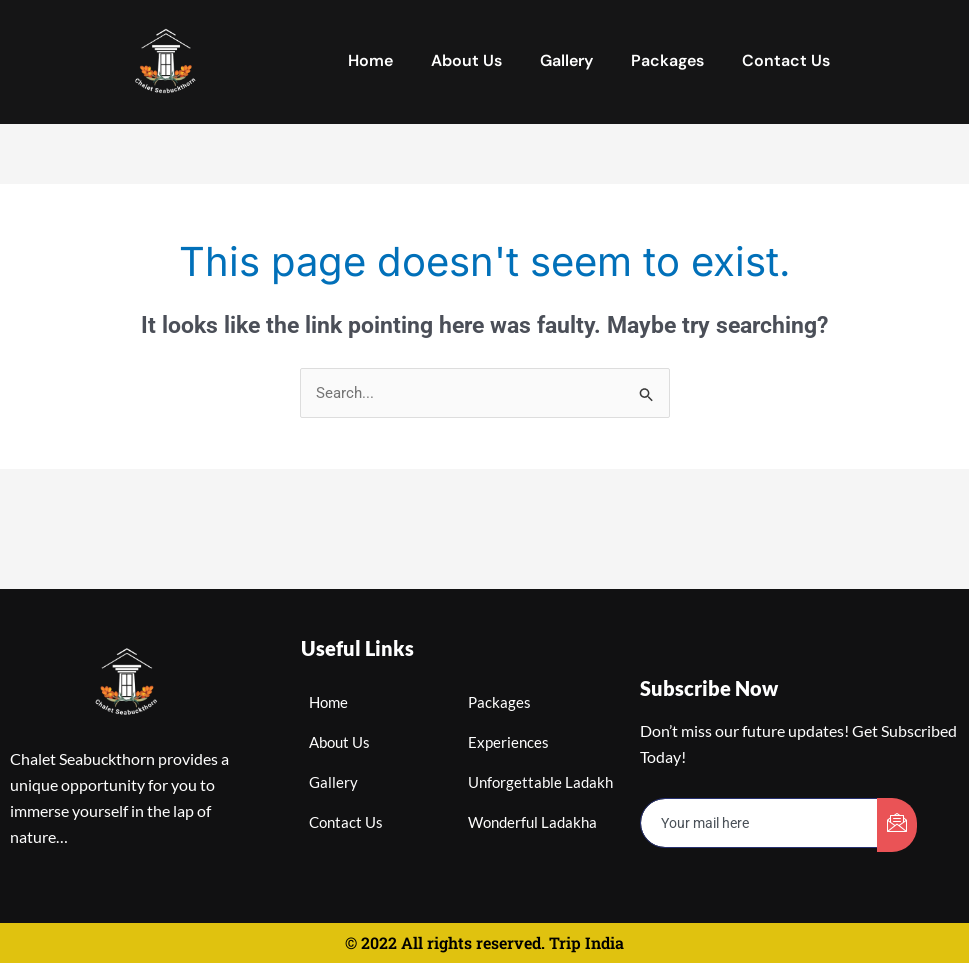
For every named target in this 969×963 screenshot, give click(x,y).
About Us (466, 60)
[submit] (897, 825)
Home (370, 60)
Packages (667, 60)
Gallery (566, 60)
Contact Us (786, 60)
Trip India (586, 942)
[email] (759, 823)
